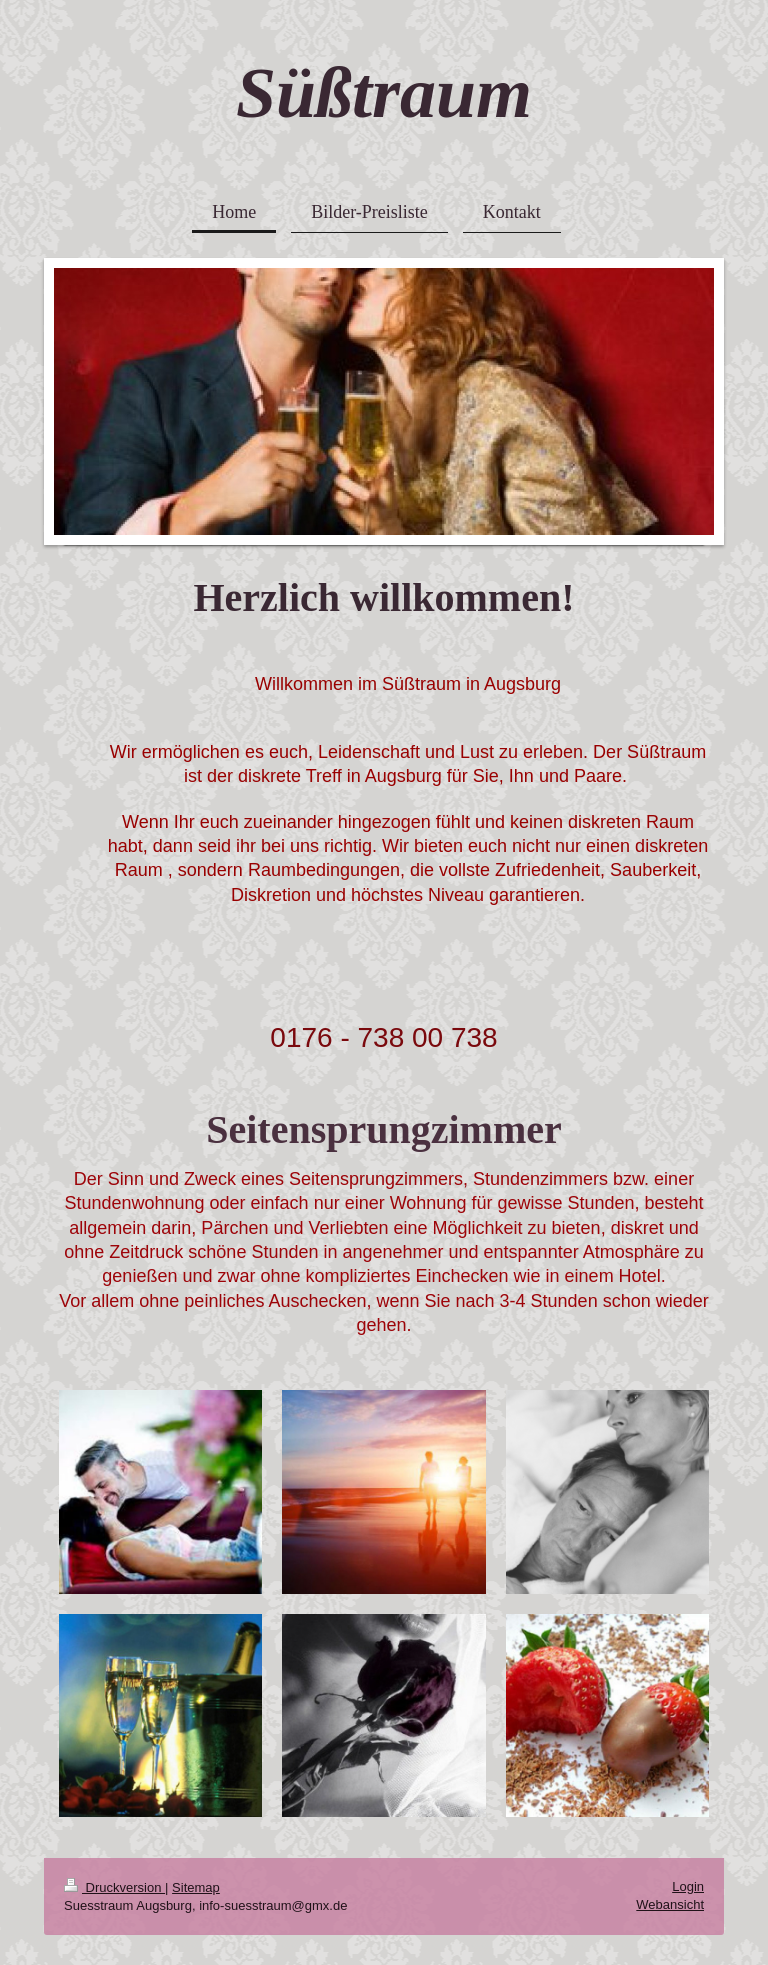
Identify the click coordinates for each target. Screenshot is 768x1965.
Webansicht (670, 1904)
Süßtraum (384, 93)
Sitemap (196, 1887)
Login (688, 1886)
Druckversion (114, 1887)
